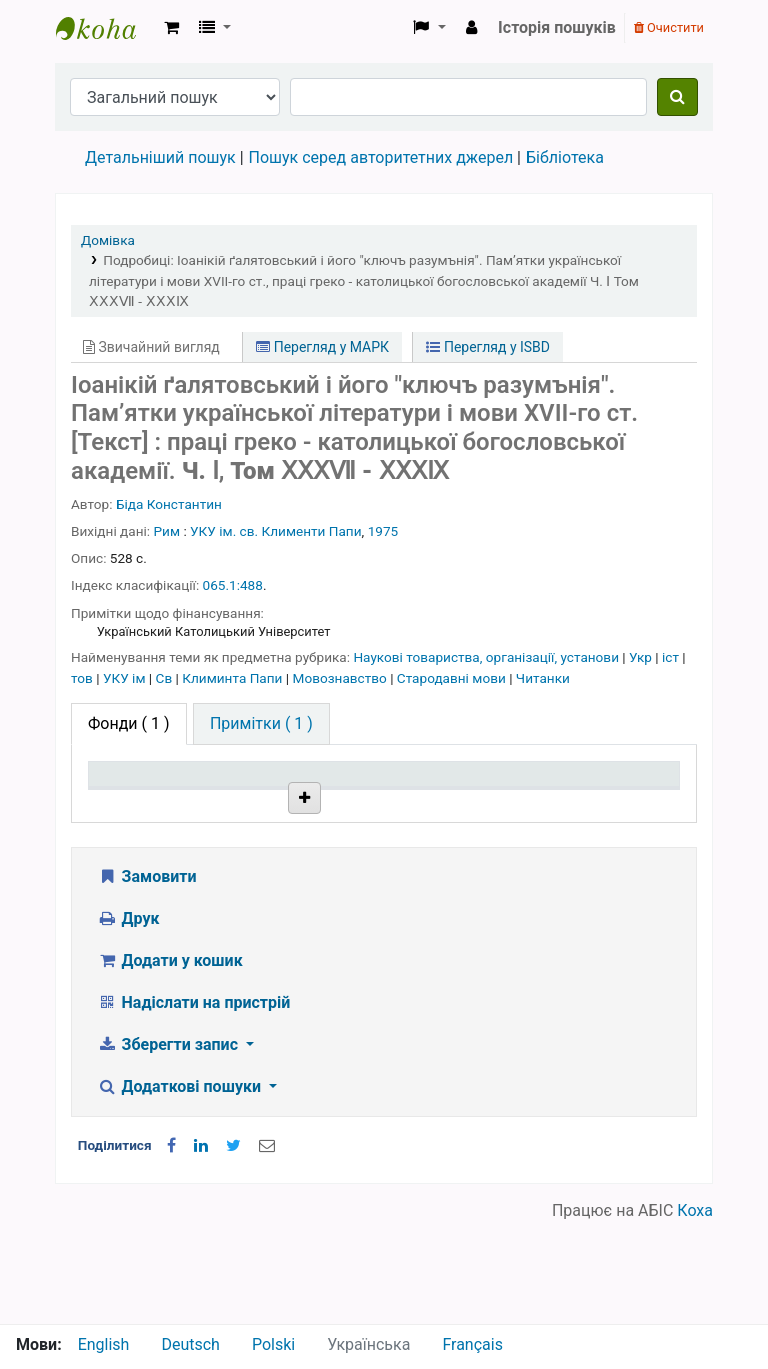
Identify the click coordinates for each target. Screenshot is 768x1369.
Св (166, 678)
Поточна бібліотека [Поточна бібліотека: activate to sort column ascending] (254, 793)
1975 (383, 531)
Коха (695, 1311)
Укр (642, 657)
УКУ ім (126, 678)
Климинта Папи (234, 678)
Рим (167, 531)
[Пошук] (677, 97)
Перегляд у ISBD (488, 347)
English (104, 1344)
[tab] (261, 724)
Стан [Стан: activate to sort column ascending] (472, 802)
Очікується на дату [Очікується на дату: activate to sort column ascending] (611, 793)
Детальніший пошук (160, 157)
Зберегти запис (169, 1145)
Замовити (147, 977)
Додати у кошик (170, 1061)
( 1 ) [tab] (129, 723)
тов (83, 678)
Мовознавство (342, 678)
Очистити (669, 27)
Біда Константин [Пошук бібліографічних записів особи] (169, 504)
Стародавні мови (453, 678)
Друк (128, 1019)
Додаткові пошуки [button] (181, 1187)
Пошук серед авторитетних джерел (381, 157)
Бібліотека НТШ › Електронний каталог (106, 28)
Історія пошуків (557, 27)
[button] (171, 28)
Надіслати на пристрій (193, 1103)
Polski (273, 1344)
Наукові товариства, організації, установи (487, 657)
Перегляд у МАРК (322, 347)
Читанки (543, 678)
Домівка (108, 240)
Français (472, 1344)
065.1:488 (233, 585)
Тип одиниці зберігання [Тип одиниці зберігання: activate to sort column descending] (142, 793)
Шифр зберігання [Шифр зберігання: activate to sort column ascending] (373, 793)
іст (672, 657)
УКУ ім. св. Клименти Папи (276, 531)
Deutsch (190, 1344)
